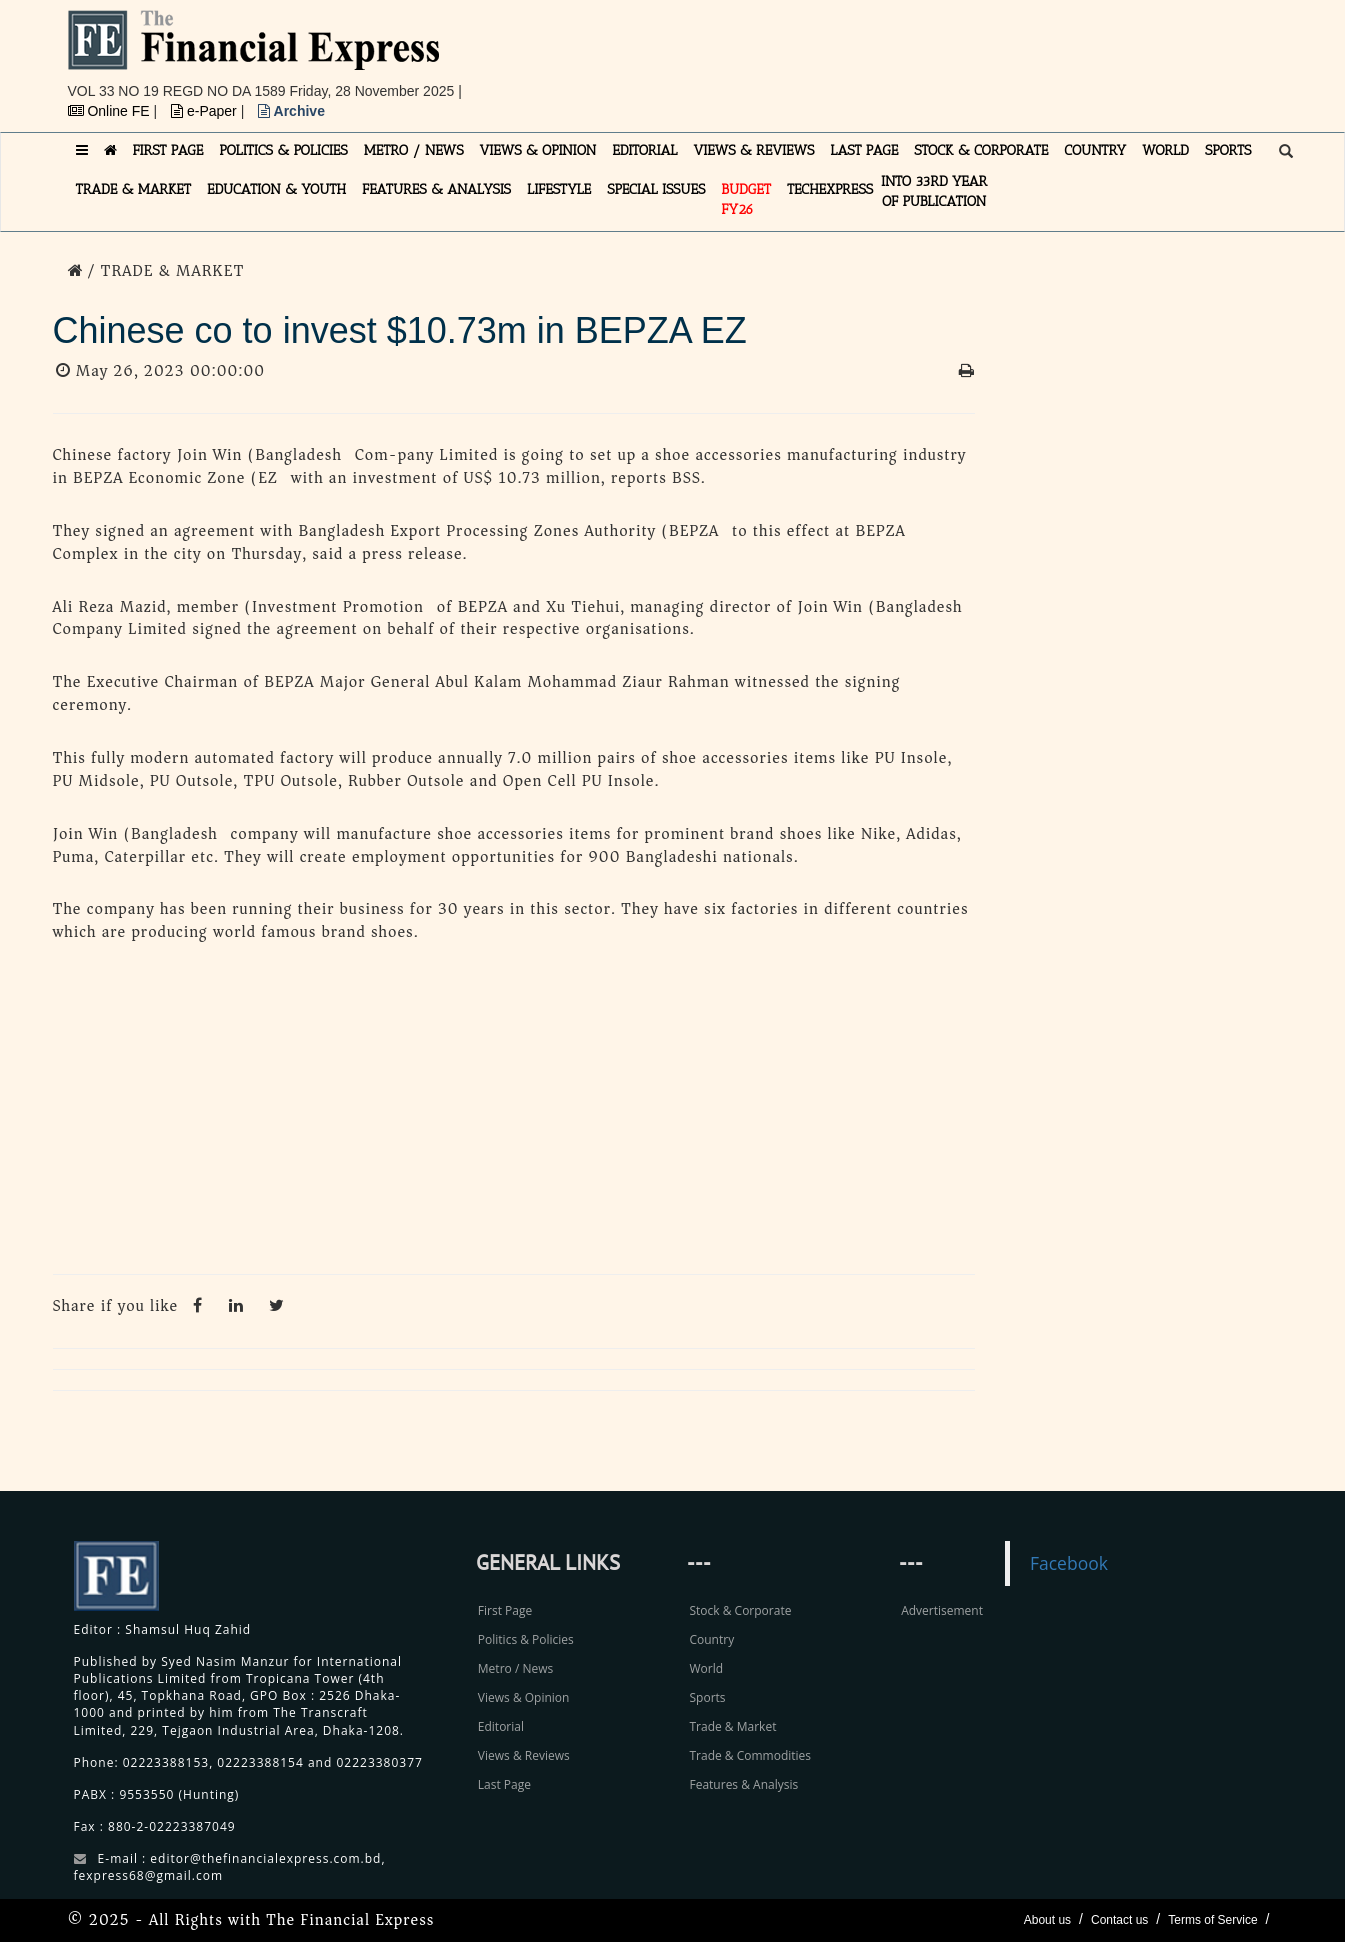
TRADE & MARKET (134, 189)
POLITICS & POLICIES (283, 150)
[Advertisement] (948, 55)
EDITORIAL (644, 150)
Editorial (501, 1726)
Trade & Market (732, 1726)
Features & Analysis (743, 1784)
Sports (707, 1697)
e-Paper (206, 111)
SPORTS (1228, 150)
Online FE (111, 111)
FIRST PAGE (168, 150)
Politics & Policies (526, 1639)
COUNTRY (1095, 150)
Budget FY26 (746, 199)
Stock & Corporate (740, 1610)
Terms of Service (1212, 1920)
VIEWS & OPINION (538, 150)
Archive (291, 111)
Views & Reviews (524, 1755)
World (706, 1668)
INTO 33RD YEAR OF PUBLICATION (934, 191)
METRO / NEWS (414, 150)
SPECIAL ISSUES (656, 189)
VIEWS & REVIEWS (753, 150)
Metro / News (515, 1668)
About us (1047, 1920)
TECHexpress (830, 189)
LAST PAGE (864, 150)
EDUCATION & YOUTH (276, 189)
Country (711, 1639)
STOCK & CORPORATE (981, 150)
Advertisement (942, 1610)
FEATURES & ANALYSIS (436, 189)
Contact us (1119, 1920)
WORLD (1165, 150)
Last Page (504, 1784)
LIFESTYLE (559, 189)
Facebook (1069, 1563)
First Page (505, 1610)
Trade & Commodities (750, 1755)
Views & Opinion (524, 1697)
